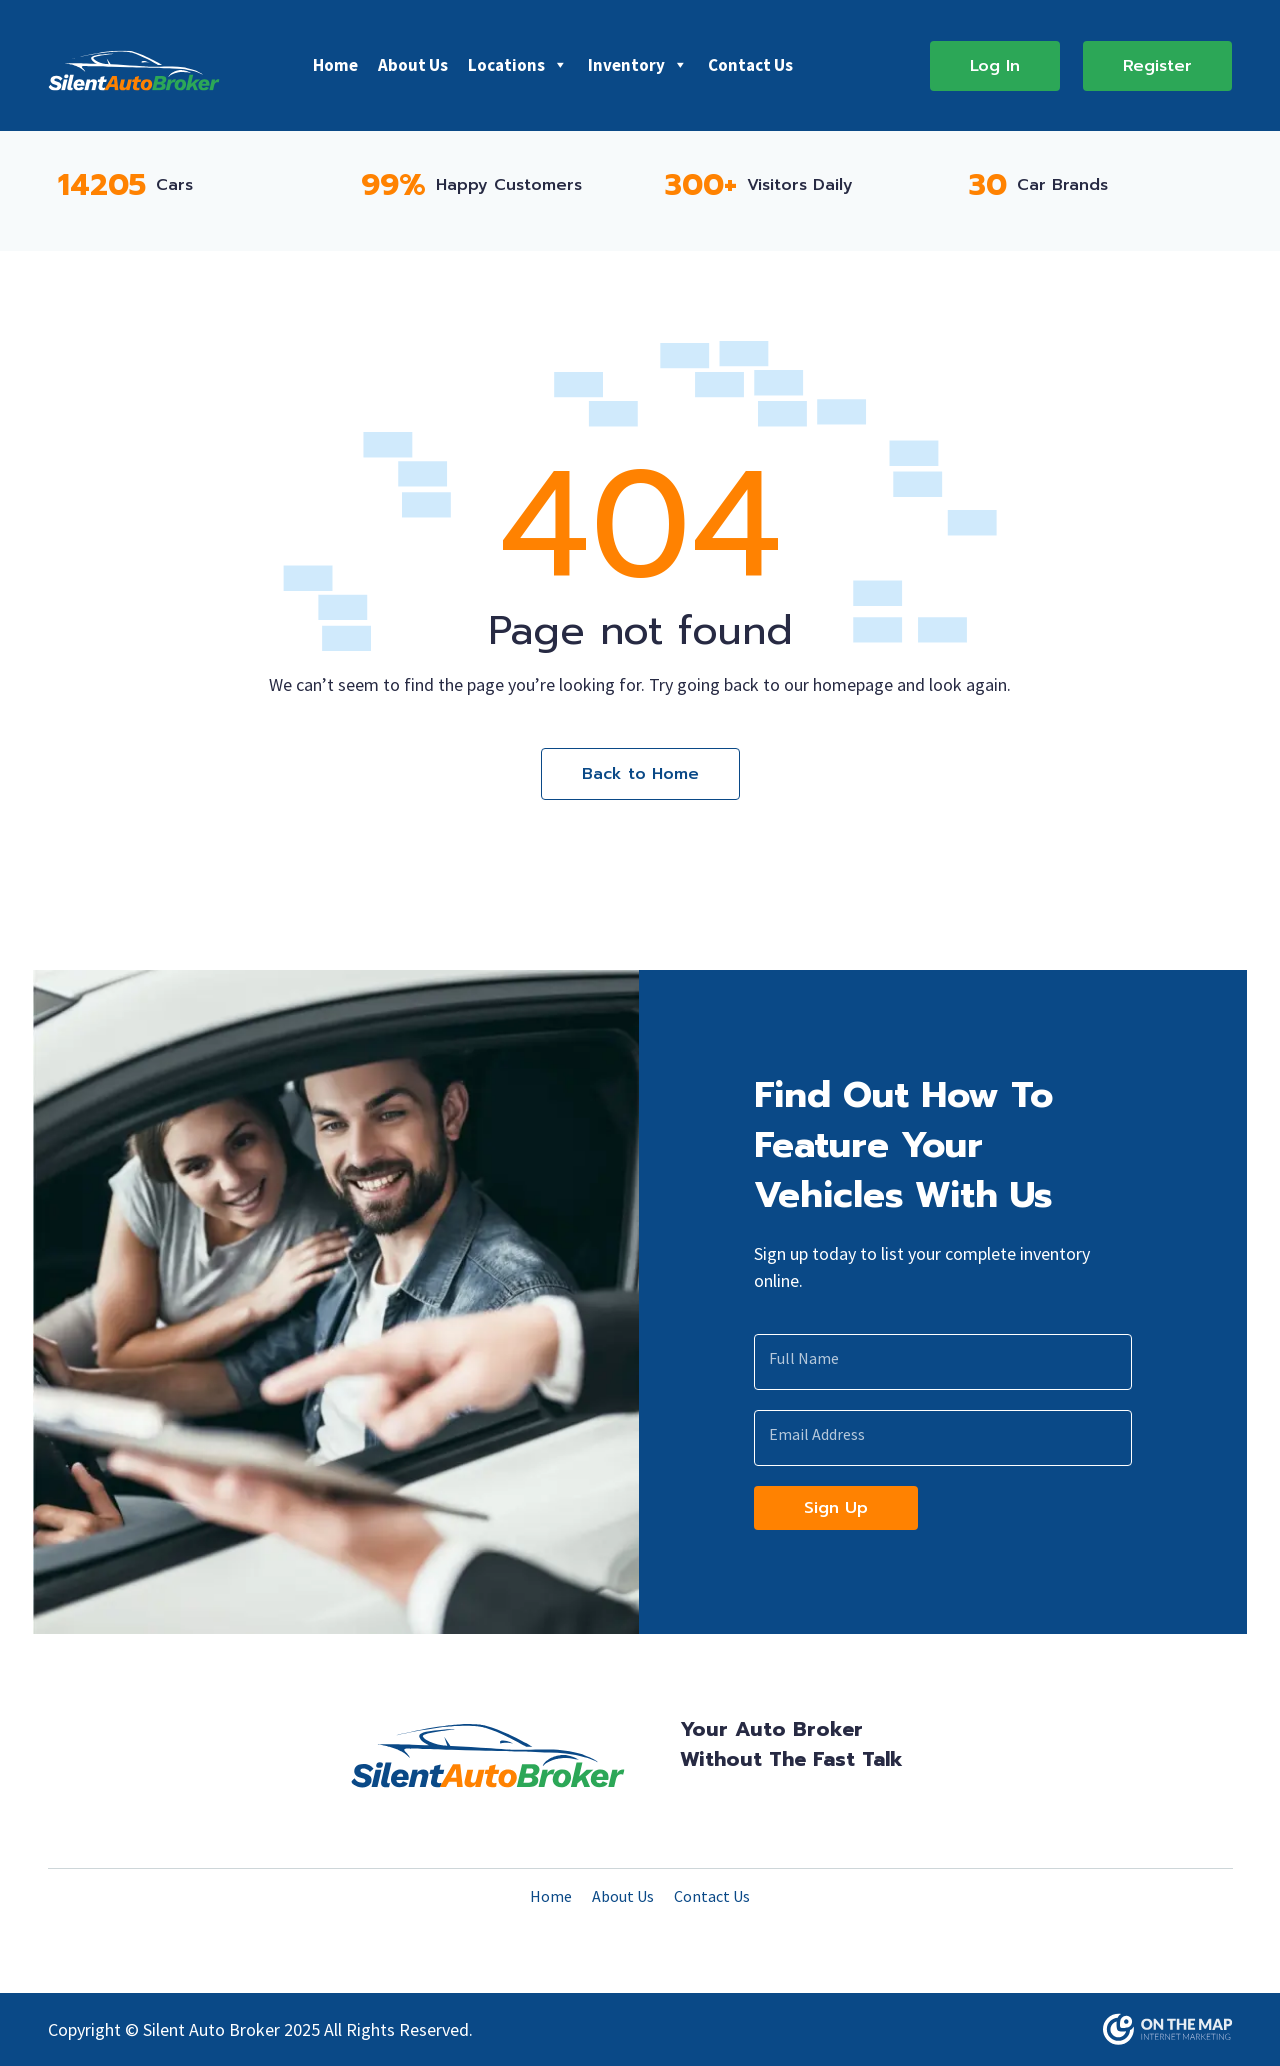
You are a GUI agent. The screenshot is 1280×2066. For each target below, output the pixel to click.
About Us (413, 65)
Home (335, 65)
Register (1157, 66)
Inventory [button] (638, 65)
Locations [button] (518, 65)
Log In (995, 66)
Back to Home (640, 774)
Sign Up (836, 1508)
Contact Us (750, 65)
